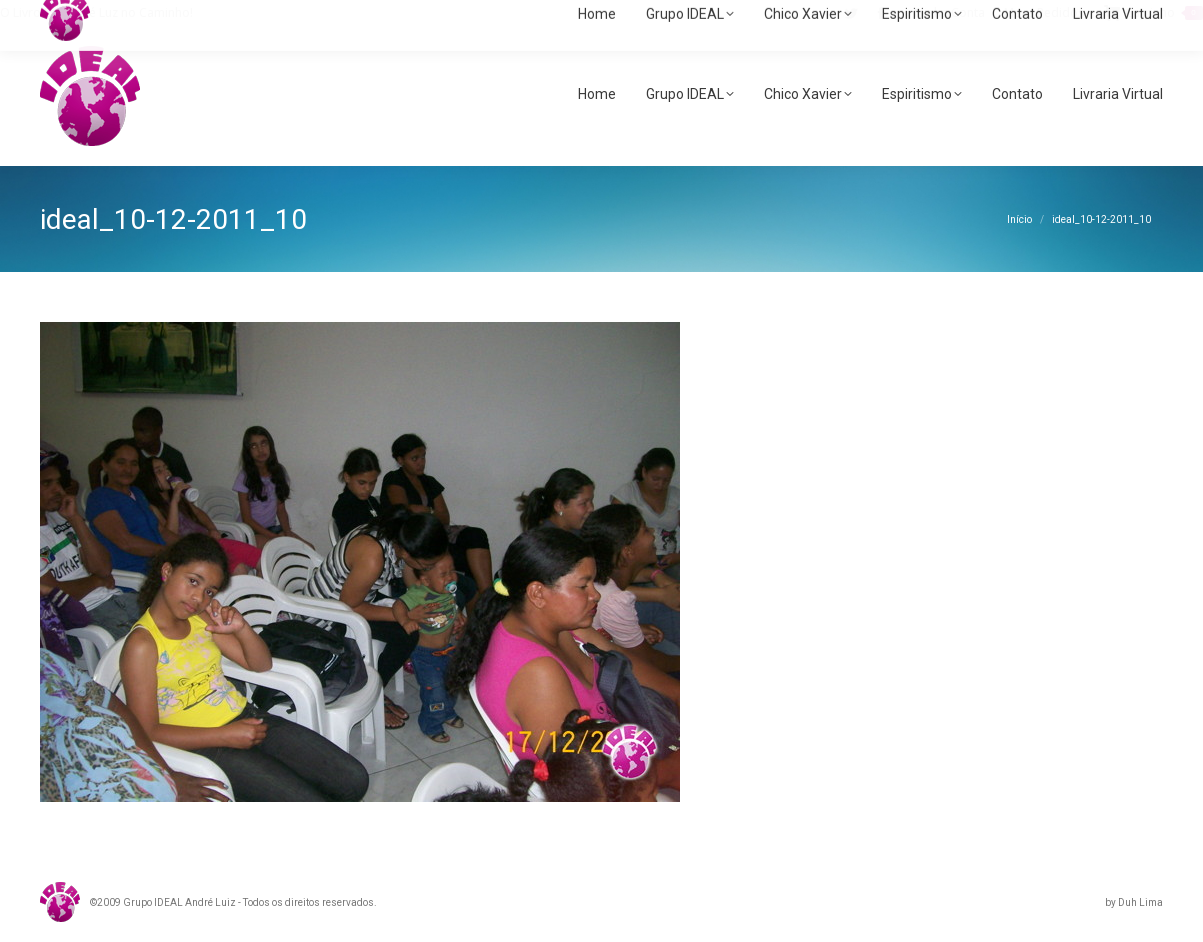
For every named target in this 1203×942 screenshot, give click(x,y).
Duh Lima (1140, 902)
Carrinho (1153, 13)
